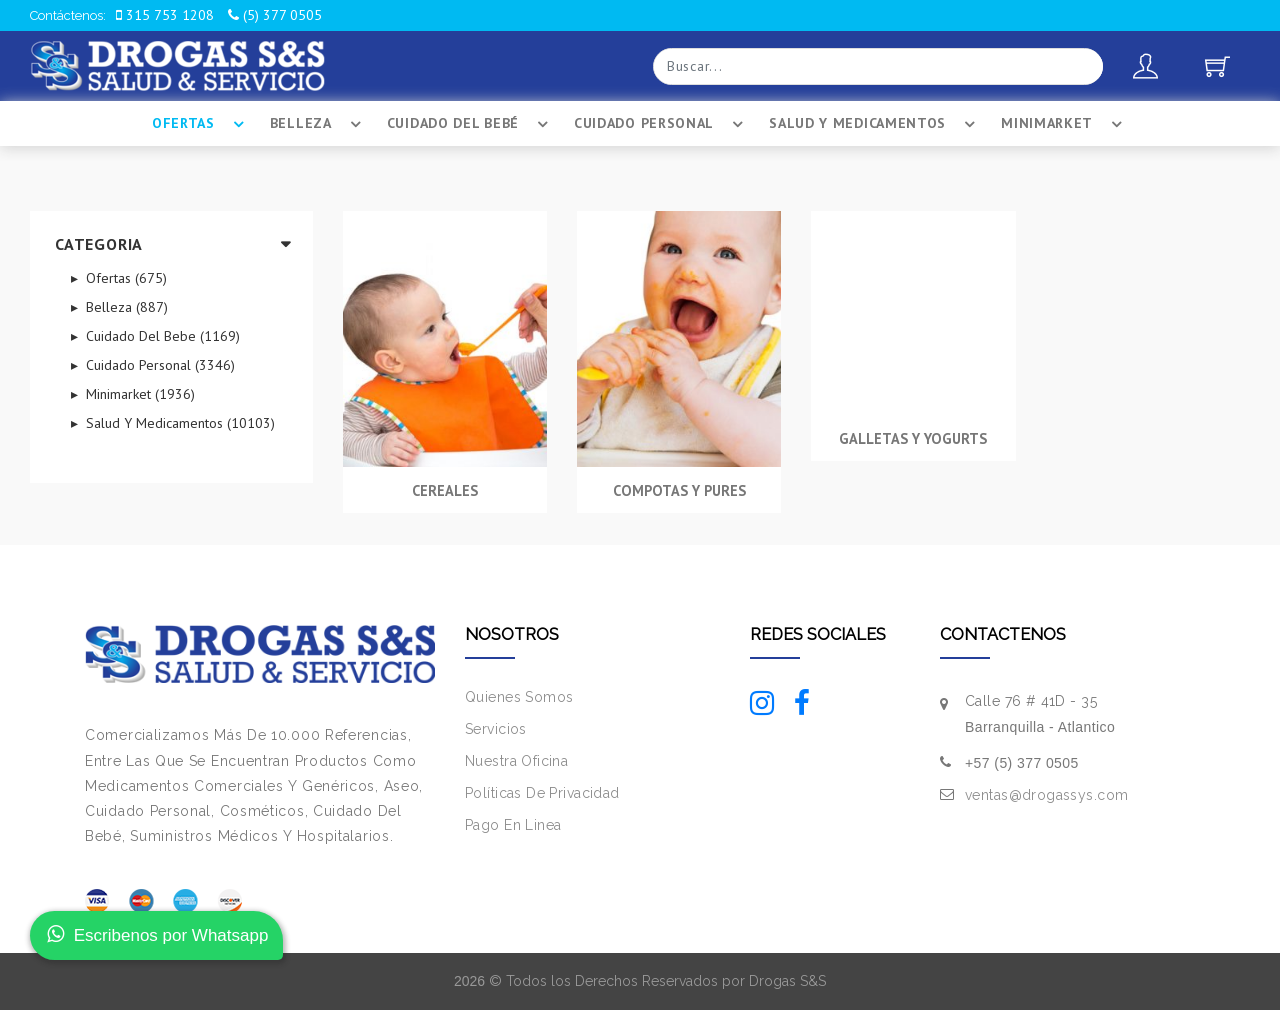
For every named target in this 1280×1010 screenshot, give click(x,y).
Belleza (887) (125, 307)
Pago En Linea (513, 825)
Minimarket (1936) (138, 394)
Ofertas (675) (124, 278)
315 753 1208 (165, 15)
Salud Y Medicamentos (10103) (178, 423)
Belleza (318, 124)
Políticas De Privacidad (542, 793)
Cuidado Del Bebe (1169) (161, 336)
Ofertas (201, 124)
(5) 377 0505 (275, 15)
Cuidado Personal (661, 124)
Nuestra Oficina (516, 761)
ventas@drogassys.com (1046, 795)
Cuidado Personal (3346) (158, 365)
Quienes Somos (519, 697)
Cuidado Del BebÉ (470, 124)
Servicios (496, 729)
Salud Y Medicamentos (875, 124)
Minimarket (1064, 124)
